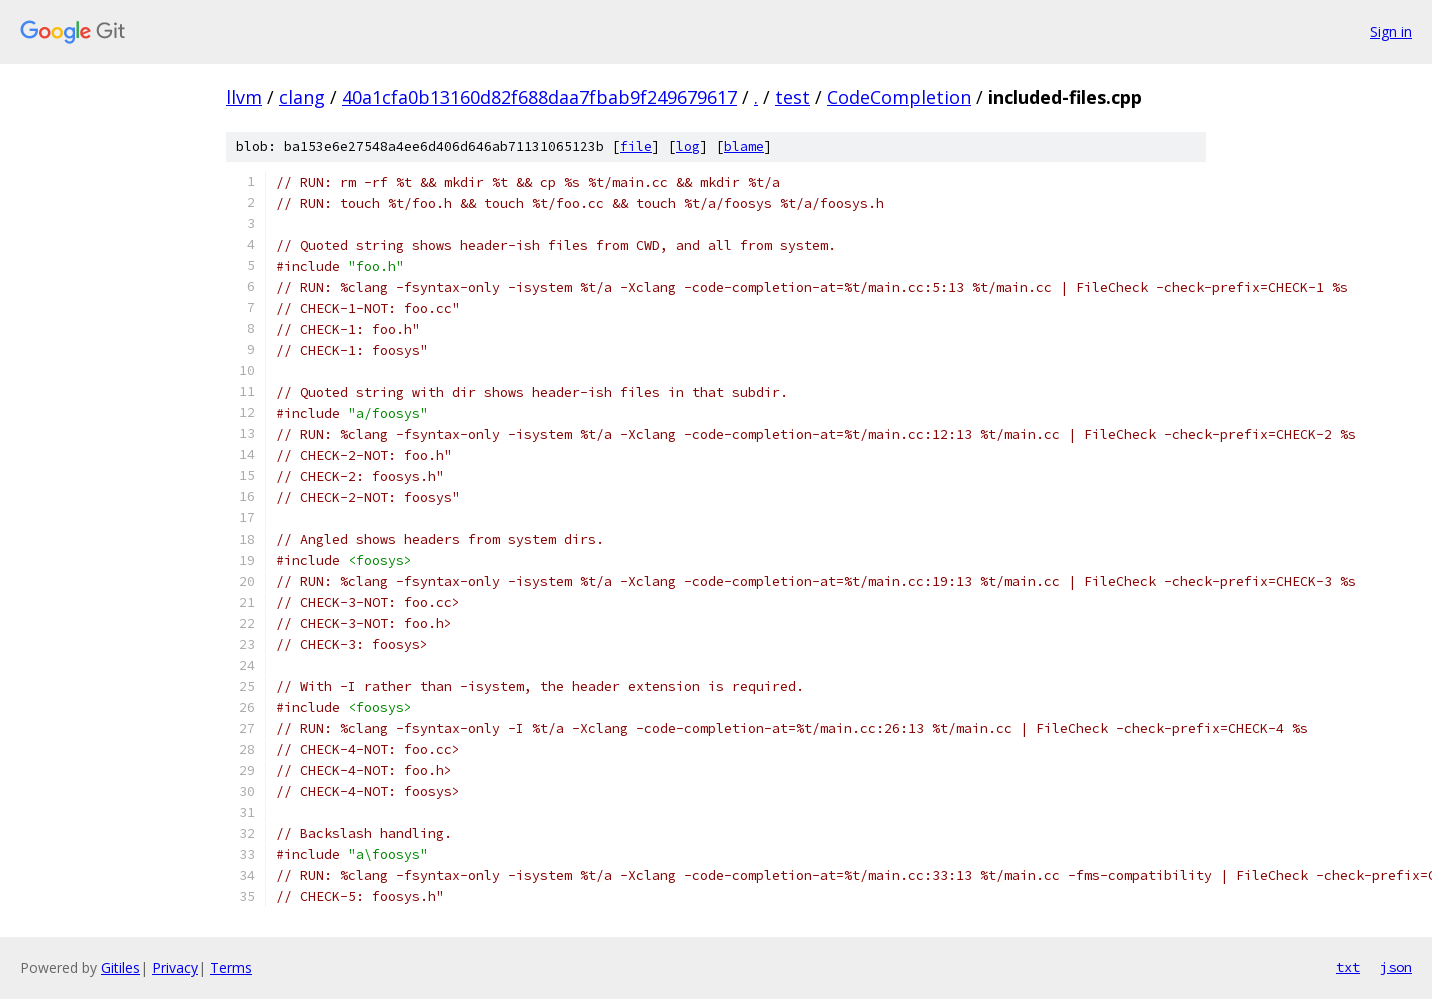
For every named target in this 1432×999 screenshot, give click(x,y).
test (792, 97)
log (688, 146)
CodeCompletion (899, 97)
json (1396, 967)
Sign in (1391, 31)
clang (302, 97)
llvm (244, 97)
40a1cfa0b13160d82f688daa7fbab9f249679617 (539, 97)
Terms (231, 967)
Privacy (175, 967)
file (636, 146)
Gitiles (120, 967)
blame (744, 146)
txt (1348, 967)
